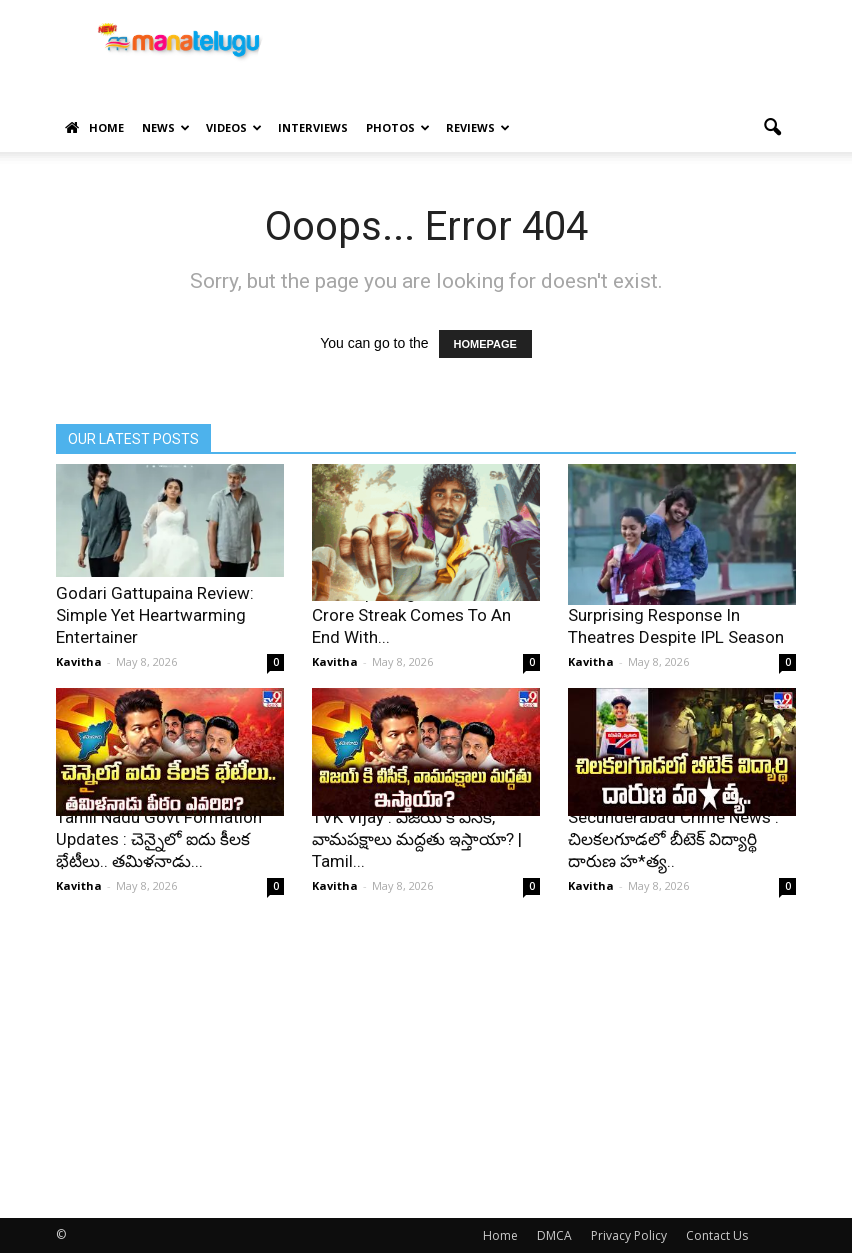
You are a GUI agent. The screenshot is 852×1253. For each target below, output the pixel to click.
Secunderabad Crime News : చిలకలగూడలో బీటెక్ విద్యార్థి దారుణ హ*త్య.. (673, 839)
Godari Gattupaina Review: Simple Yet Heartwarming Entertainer (155, 615)
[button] (772, 128)
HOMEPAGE (485, 344)
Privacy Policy (629, 1235)
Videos (234, 127)
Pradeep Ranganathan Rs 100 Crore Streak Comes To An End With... (422, 615)
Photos (398, 127)
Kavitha (79, 661)
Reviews (478, 127)
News (166, 127)
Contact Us (717, 1235)
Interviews (313, 127)
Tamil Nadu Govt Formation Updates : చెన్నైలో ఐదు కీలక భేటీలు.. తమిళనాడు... (159, 839)
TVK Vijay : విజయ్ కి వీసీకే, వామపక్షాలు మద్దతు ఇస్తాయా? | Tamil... (417, 839)
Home (94, 128)
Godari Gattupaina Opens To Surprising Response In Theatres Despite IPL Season (676, 615)
